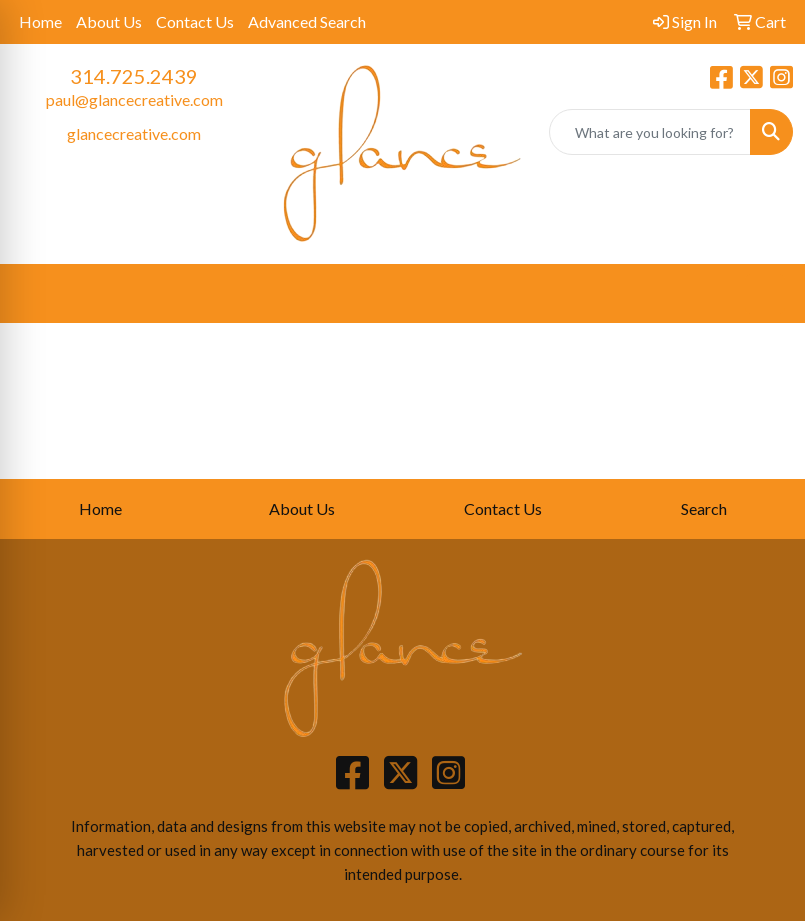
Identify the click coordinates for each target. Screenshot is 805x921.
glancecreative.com (134, 133)
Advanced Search (307, 21)
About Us (109, 21)
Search (704, 508)
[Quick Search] (650, 132)
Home (40, 21)
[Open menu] (765, 294)
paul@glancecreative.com (134, 99)
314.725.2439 (134, 76)
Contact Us (195, 21)
